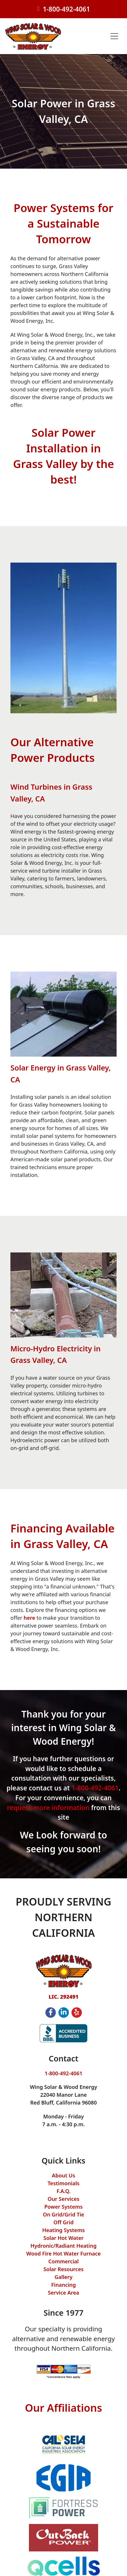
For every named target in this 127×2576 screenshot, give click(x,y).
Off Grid (63, 2222)
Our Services (64, 2198)
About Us (63, 2175)
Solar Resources (63, 2269)
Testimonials (63, 2183)
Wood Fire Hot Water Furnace (63, 2253)
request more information (48, 1807)
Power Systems (63, 2206)
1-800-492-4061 (66, 9)
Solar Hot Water (63, 2237)
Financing (63, 2284)
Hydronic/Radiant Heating (63, 2245)
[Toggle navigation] (114, 36)
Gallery (64, 2276)
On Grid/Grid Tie (63, 2214)
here (29, 1617)
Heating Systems (63, 2230)
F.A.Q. (63, 2191)
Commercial (63, 2261)
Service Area (63, 2292)
